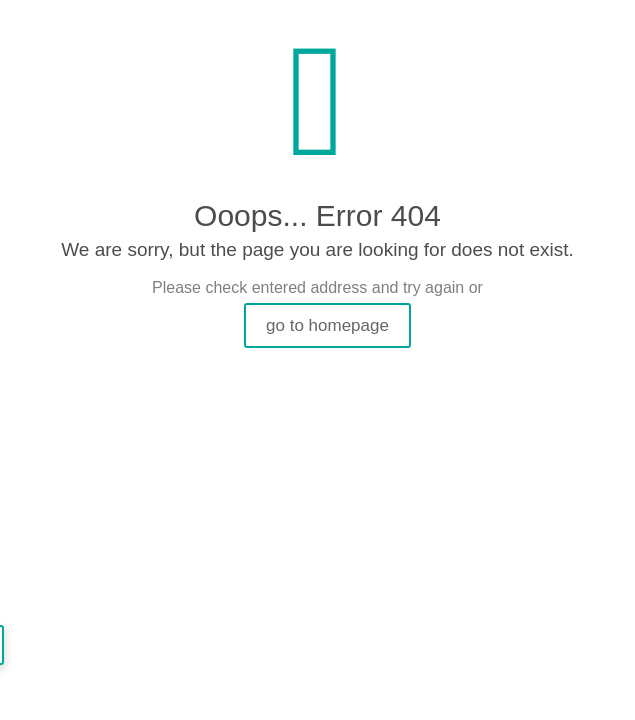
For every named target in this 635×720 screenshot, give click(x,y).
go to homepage (327, 325)
